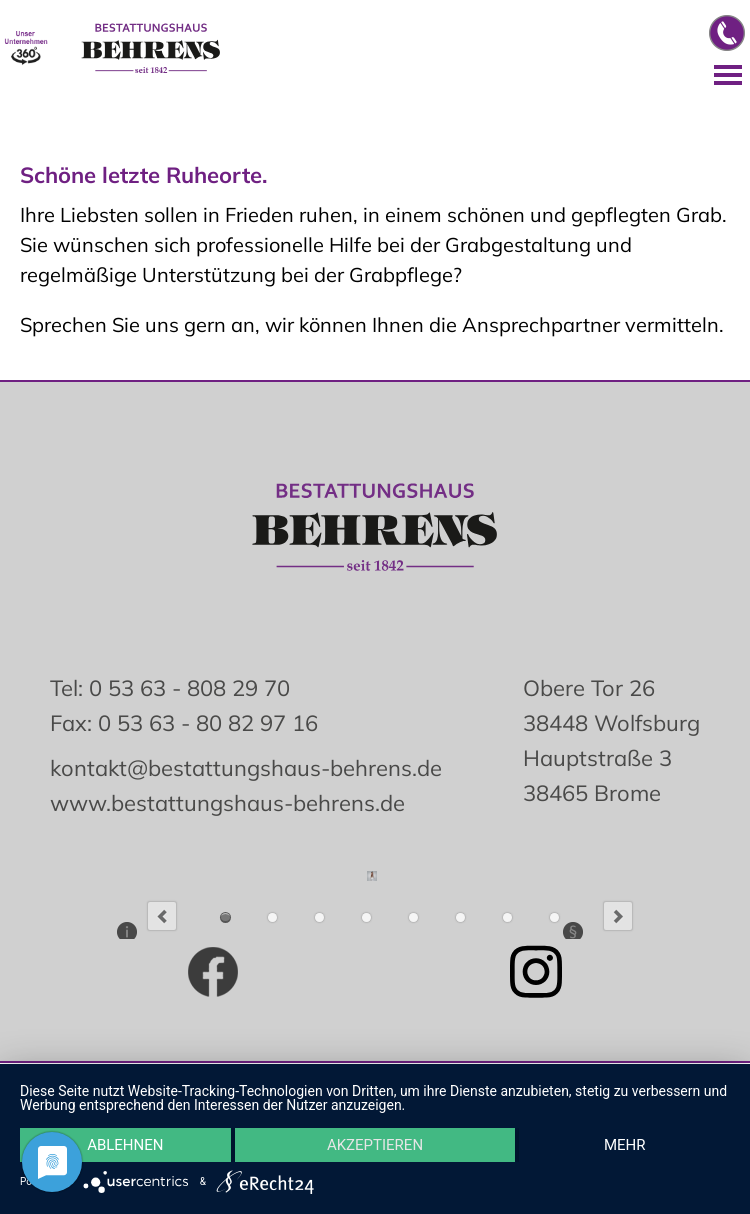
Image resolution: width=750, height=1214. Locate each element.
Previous (162, 916)
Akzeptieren (375, 1145)
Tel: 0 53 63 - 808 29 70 (170, 688)
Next (618, 916)
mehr (625, 1145)
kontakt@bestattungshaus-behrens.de (246, 768)
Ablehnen (125, 1145)
